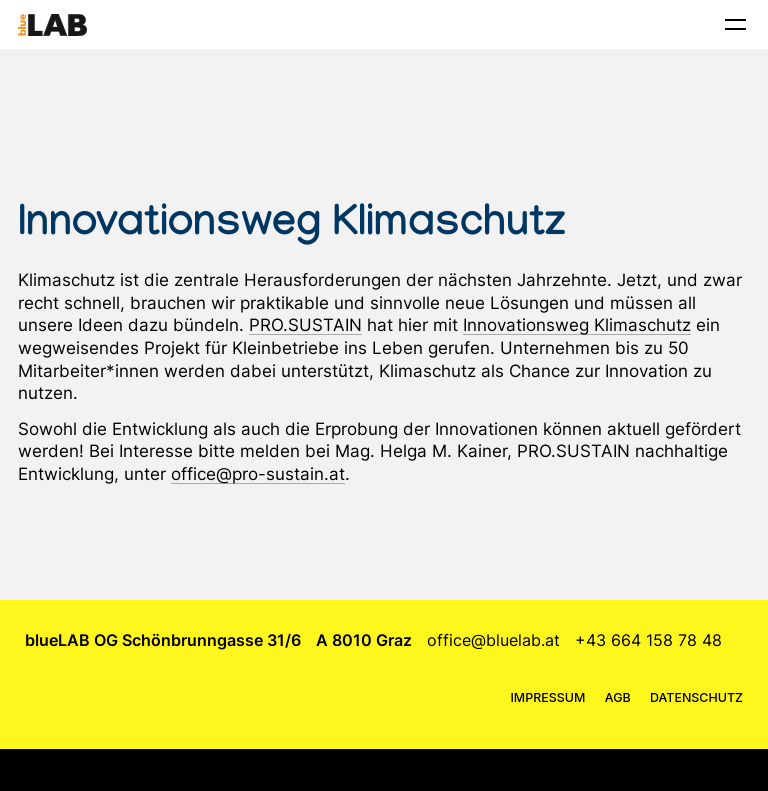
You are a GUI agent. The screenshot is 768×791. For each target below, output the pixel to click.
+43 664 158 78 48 (648, 640)
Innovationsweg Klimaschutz (577, 325)
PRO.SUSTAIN (305, 325)
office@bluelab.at (493, 640)
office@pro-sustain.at (258, 474)
